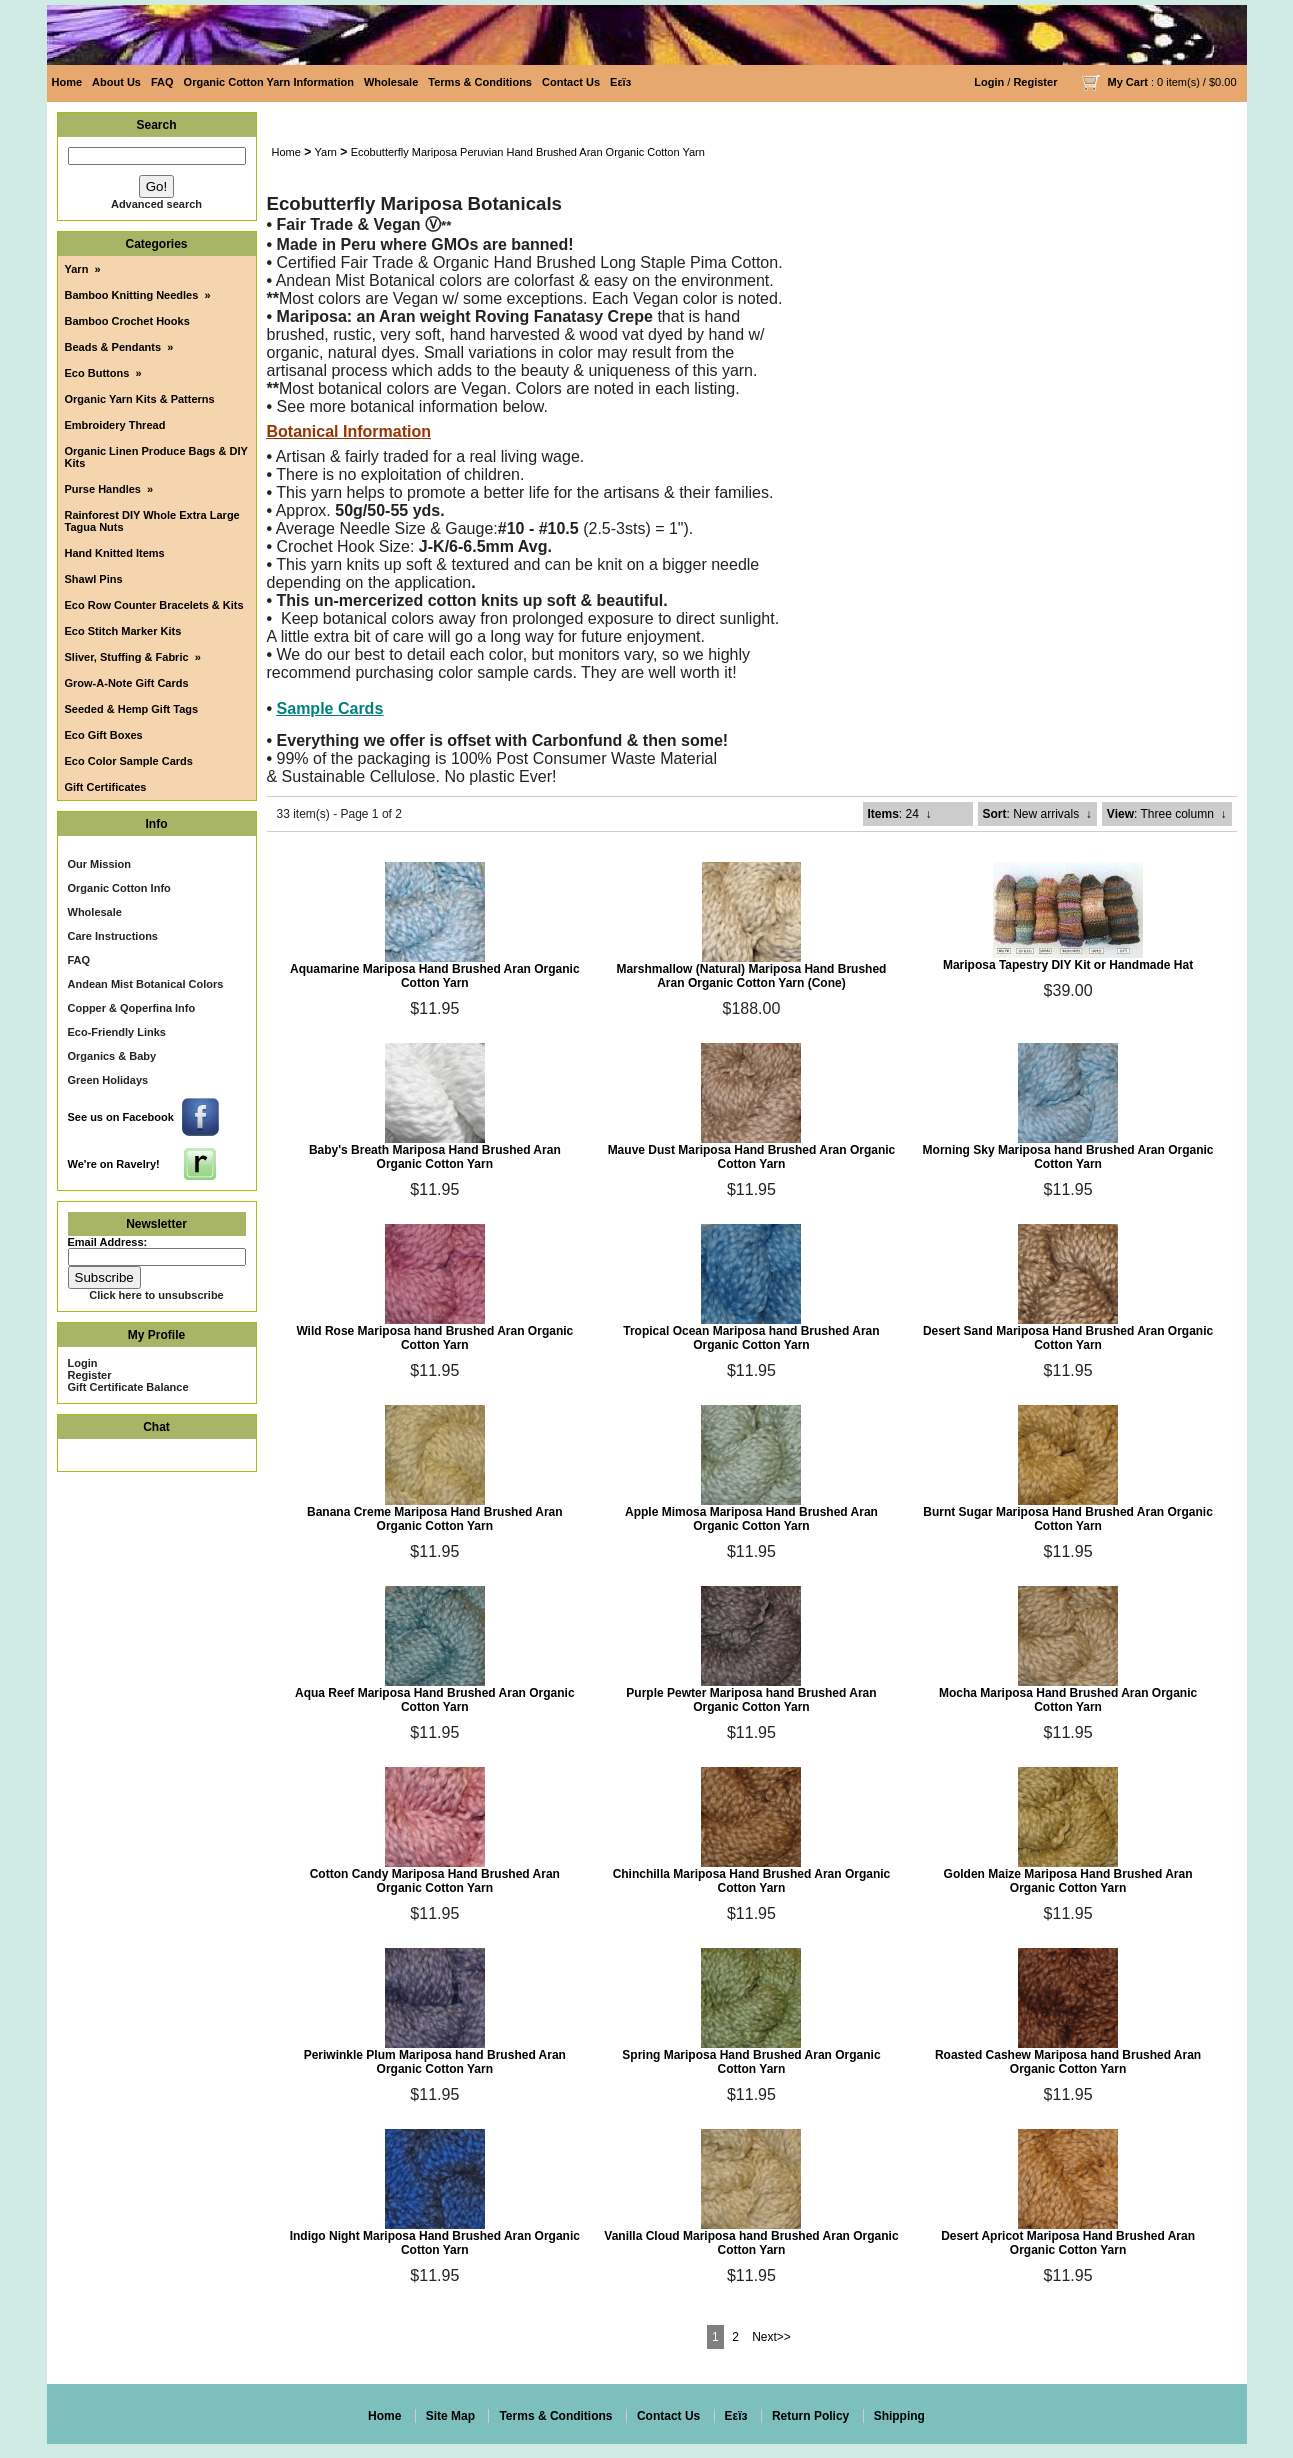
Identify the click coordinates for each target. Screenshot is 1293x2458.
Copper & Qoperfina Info (132, 1008)
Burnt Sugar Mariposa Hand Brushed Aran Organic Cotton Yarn (1068, 1519)
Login (989, 82)
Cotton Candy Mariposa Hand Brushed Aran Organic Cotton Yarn (435, 1881)
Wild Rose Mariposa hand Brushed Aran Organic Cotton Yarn (434, 1338)
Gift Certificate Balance (128, 1387)
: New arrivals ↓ (1037, 814)
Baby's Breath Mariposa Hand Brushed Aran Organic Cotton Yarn (435, 1157)
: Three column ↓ (1167, 814)
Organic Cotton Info (119, 888)
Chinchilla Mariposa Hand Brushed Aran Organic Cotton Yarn (752, 1881)
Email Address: (108, 1242)
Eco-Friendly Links (117, 1032)
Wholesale (391, 82)
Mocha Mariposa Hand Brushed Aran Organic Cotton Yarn (1068, 1700)
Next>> (771, 2337)
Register (1035, 82)
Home (67, 82)
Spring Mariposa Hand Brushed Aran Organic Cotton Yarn (751, 2062)
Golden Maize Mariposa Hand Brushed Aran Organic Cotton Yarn (1068, 1881)
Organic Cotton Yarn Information (269, 82)
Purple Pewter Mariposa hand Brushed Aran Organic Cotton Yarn (751, 1700)
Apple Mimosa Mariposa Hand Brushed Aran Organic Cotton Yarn (751, 1519)
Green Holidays (108, 1080)
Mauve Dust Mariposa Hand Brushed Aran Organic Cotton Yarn (752, 1157)
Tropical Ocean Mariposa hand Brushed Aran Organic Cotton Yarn (751, 1338)
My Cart (1128, 82)
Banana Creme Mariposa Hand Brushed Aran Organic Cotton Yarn (435, 1519)
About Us (116, 82)
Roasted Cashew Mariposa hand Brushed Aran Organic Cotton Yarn (1068, 2062)
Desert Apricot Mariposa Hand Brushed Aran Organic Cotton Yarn (1068, 2243)
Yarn (326, 152)
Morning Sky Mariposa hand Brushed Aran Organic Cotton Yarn (1068, 1157)
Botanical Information (349, 431)
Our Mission (100, 864)
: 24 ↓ (900, 814)
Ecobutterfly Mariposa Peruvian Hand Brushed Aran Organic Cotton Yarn (528, 152)
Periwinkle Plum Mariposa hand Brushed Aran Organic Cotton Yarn (435, 2062)
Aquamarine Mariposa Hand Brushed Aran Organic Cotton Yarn (435, 976)
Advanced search (156, 204)
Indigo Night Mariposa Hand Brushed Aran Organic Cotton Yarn (435, 2243)
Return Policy (810, 2416)
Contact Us (571, 82)
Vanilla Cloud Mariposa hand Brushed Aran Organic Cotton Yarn (751, 2243)
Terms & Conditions (480, 82)
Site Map (450, 2416)
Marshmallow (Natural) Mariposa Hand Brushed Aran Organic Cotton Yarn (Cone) (751, 976)
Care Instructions (113, 936)
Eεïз (620, 82)
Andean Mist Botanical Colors (146, 984)
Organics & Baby (112, 1056)
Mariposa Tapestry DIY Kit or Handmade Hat (1068, 965)
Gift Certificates (106, 787)
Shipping (899, 2416)
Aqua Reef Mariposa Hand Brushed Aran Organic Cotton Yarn (435, 1700)
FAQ (162, 82)
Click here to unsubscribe (156, 1295)
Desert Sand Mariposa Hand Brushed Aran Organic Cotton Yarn (1068, 1338)
